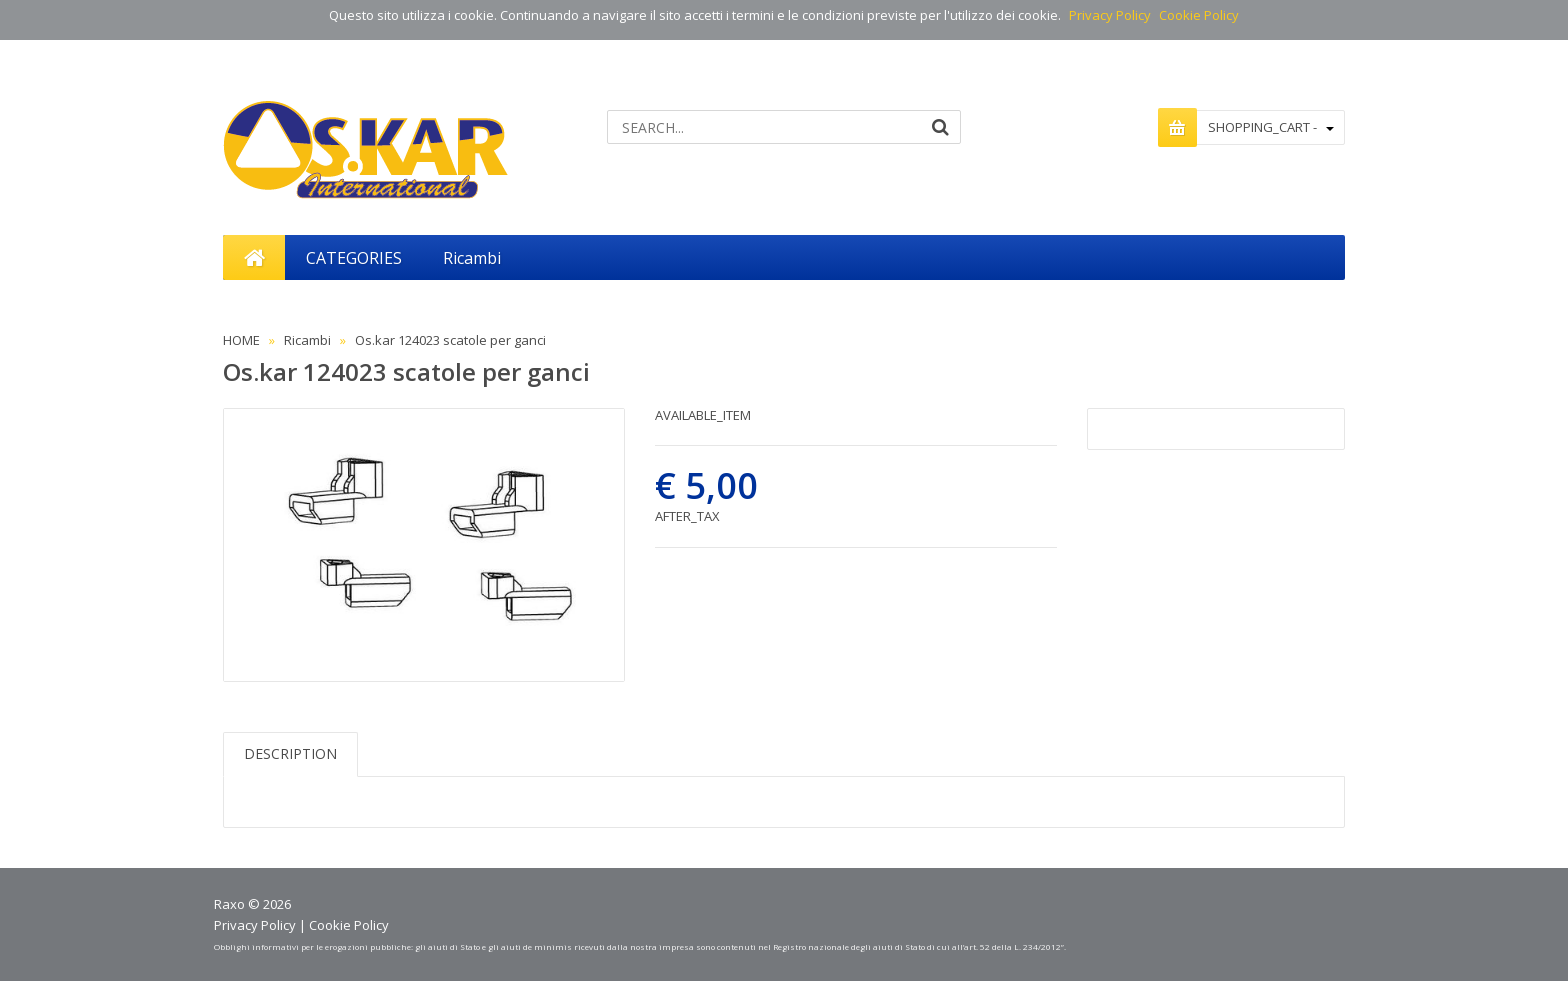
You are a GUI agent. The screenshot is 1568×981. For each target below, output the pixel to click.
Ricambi (307, 340)
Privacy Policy (1110, 15)
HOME (241, 340)
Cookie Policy (1199, 15)
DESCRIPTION (290, 753)
